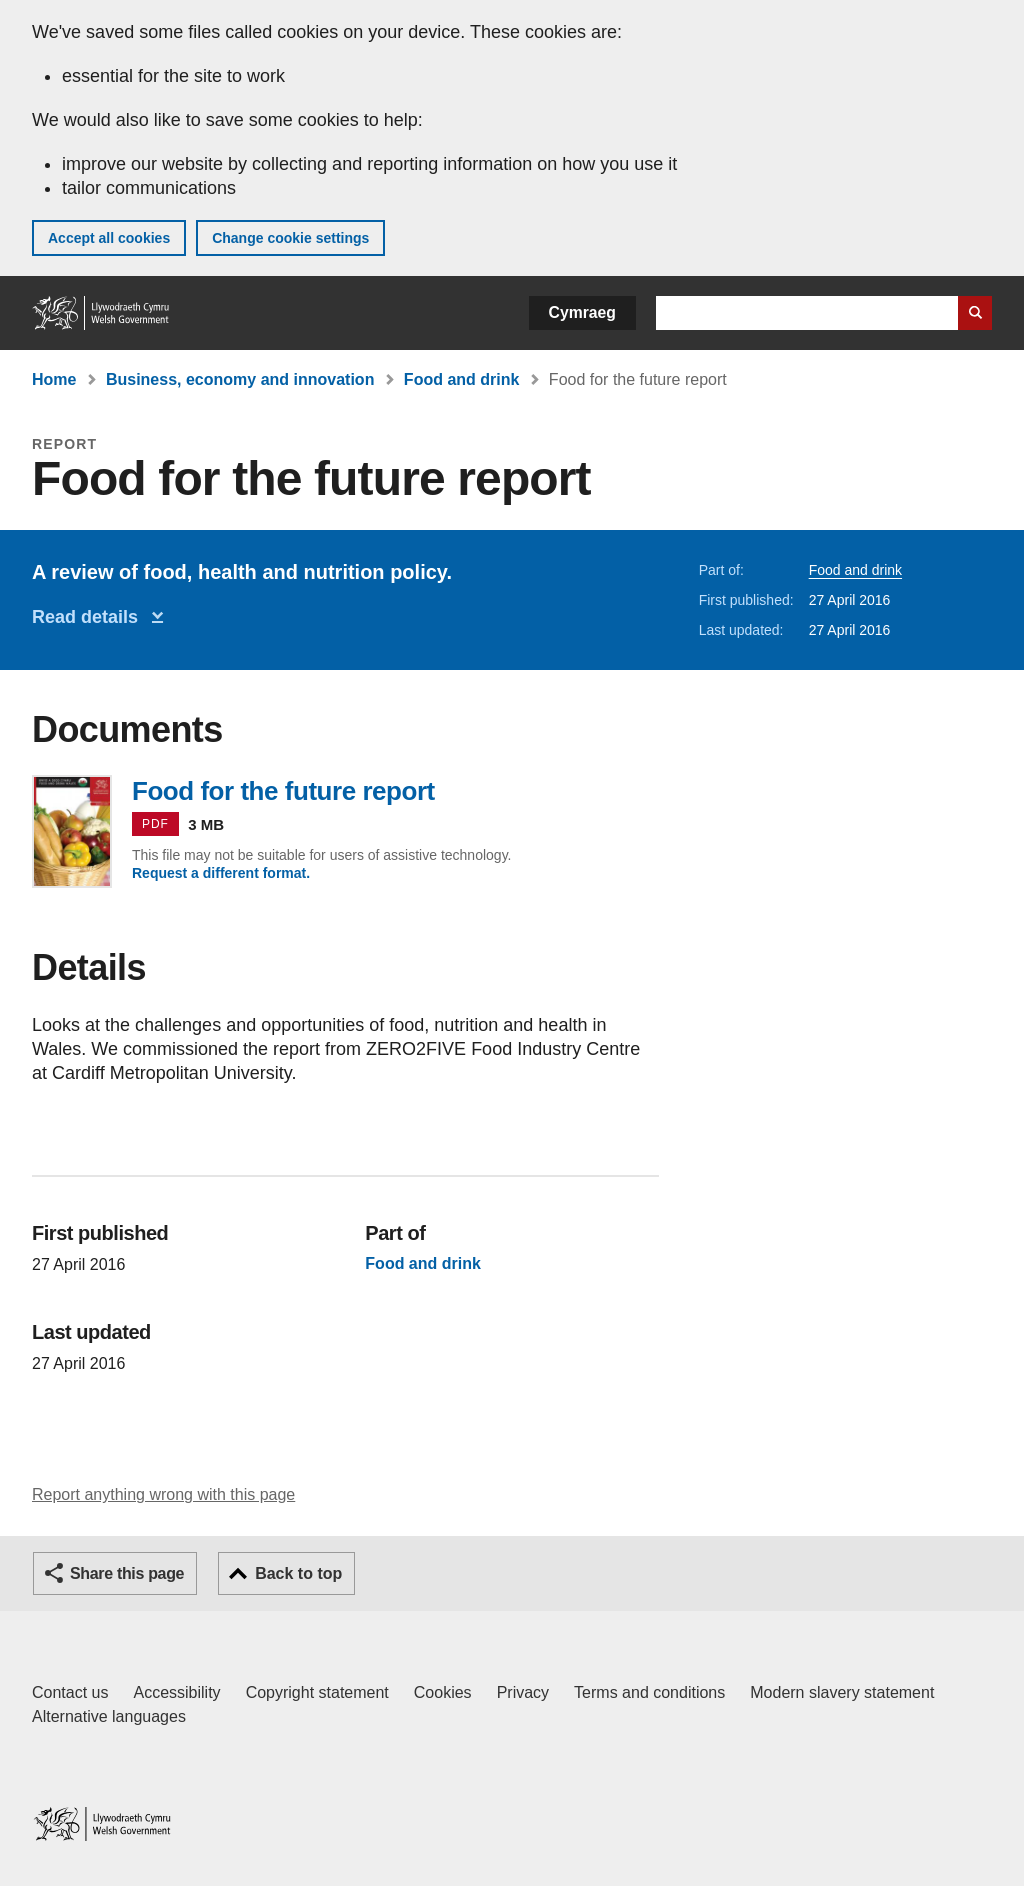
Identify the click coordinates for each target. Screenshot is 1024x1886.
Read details (90, 617)
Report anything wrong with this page (163, 1494)
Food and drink (462, 379)
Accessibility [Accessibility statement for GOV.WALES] (176, 1692)
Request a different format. (221, 873)
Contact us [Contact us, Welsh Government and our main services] (70, 1692)
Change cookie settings (290, 238)
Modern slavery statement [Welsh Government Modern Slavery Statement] (842, 1692)
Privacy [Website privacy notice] (523, 1692)
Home (54, 379)
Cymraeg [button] (582, 312)
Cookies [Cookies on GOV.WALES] (443, 1692)
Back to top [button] (298, 1573)
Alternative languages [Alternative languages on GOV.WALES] (109, 1716)
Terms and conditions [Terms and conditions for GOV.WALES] (649, 1692)
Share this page (127, 1573)
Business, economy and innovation (240, 379)
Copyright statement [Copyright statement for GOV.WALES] (317, 1692)
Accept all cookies (109, 238)
